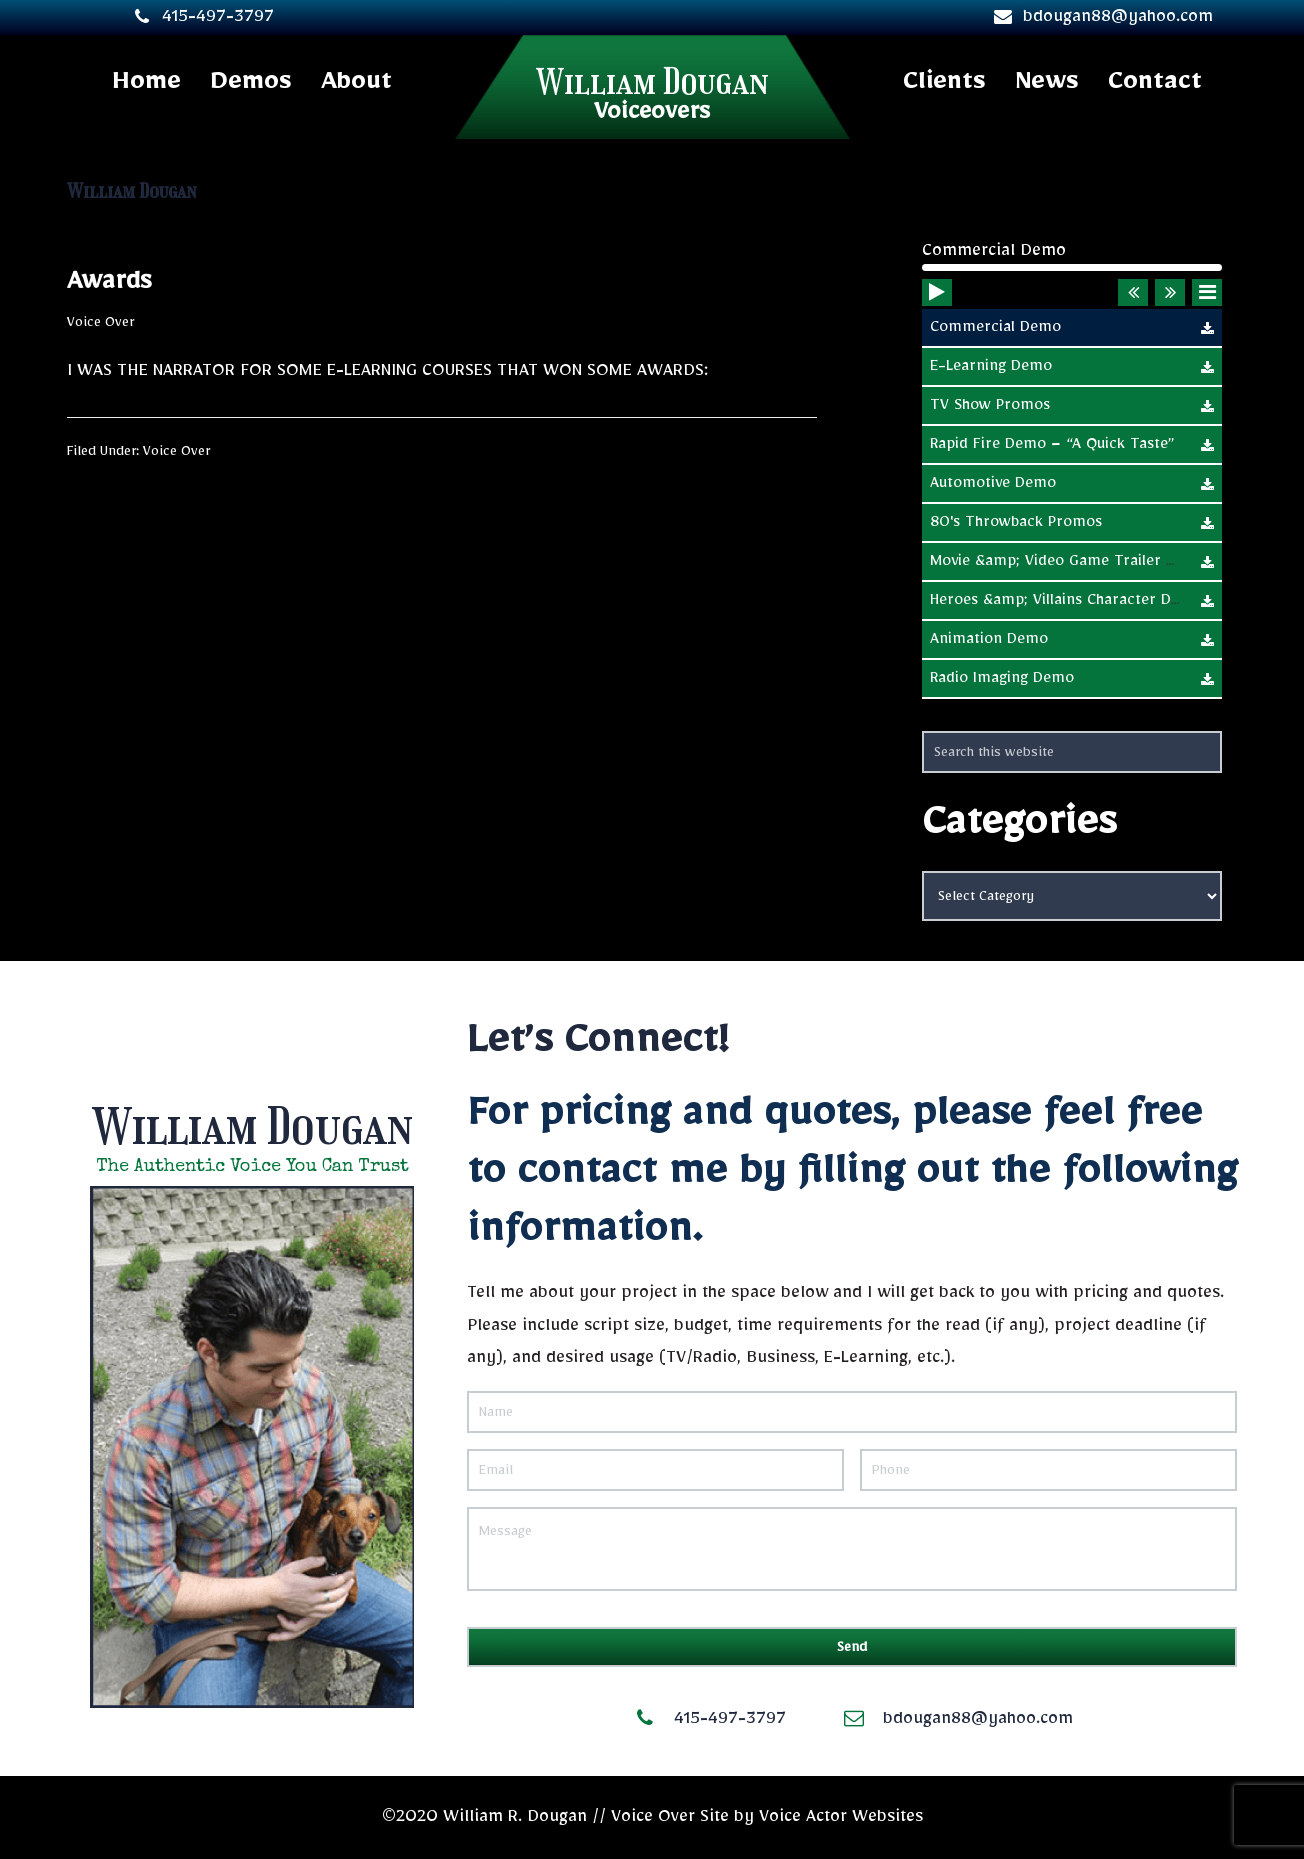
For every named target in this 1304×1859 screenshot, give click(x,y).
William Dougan (652, 81)
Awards (109, 281)
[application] (1072, 279)
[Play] (938, 326)
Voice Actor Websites (841, 1816)
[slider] (1072, 267)
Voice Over (100, 322)
